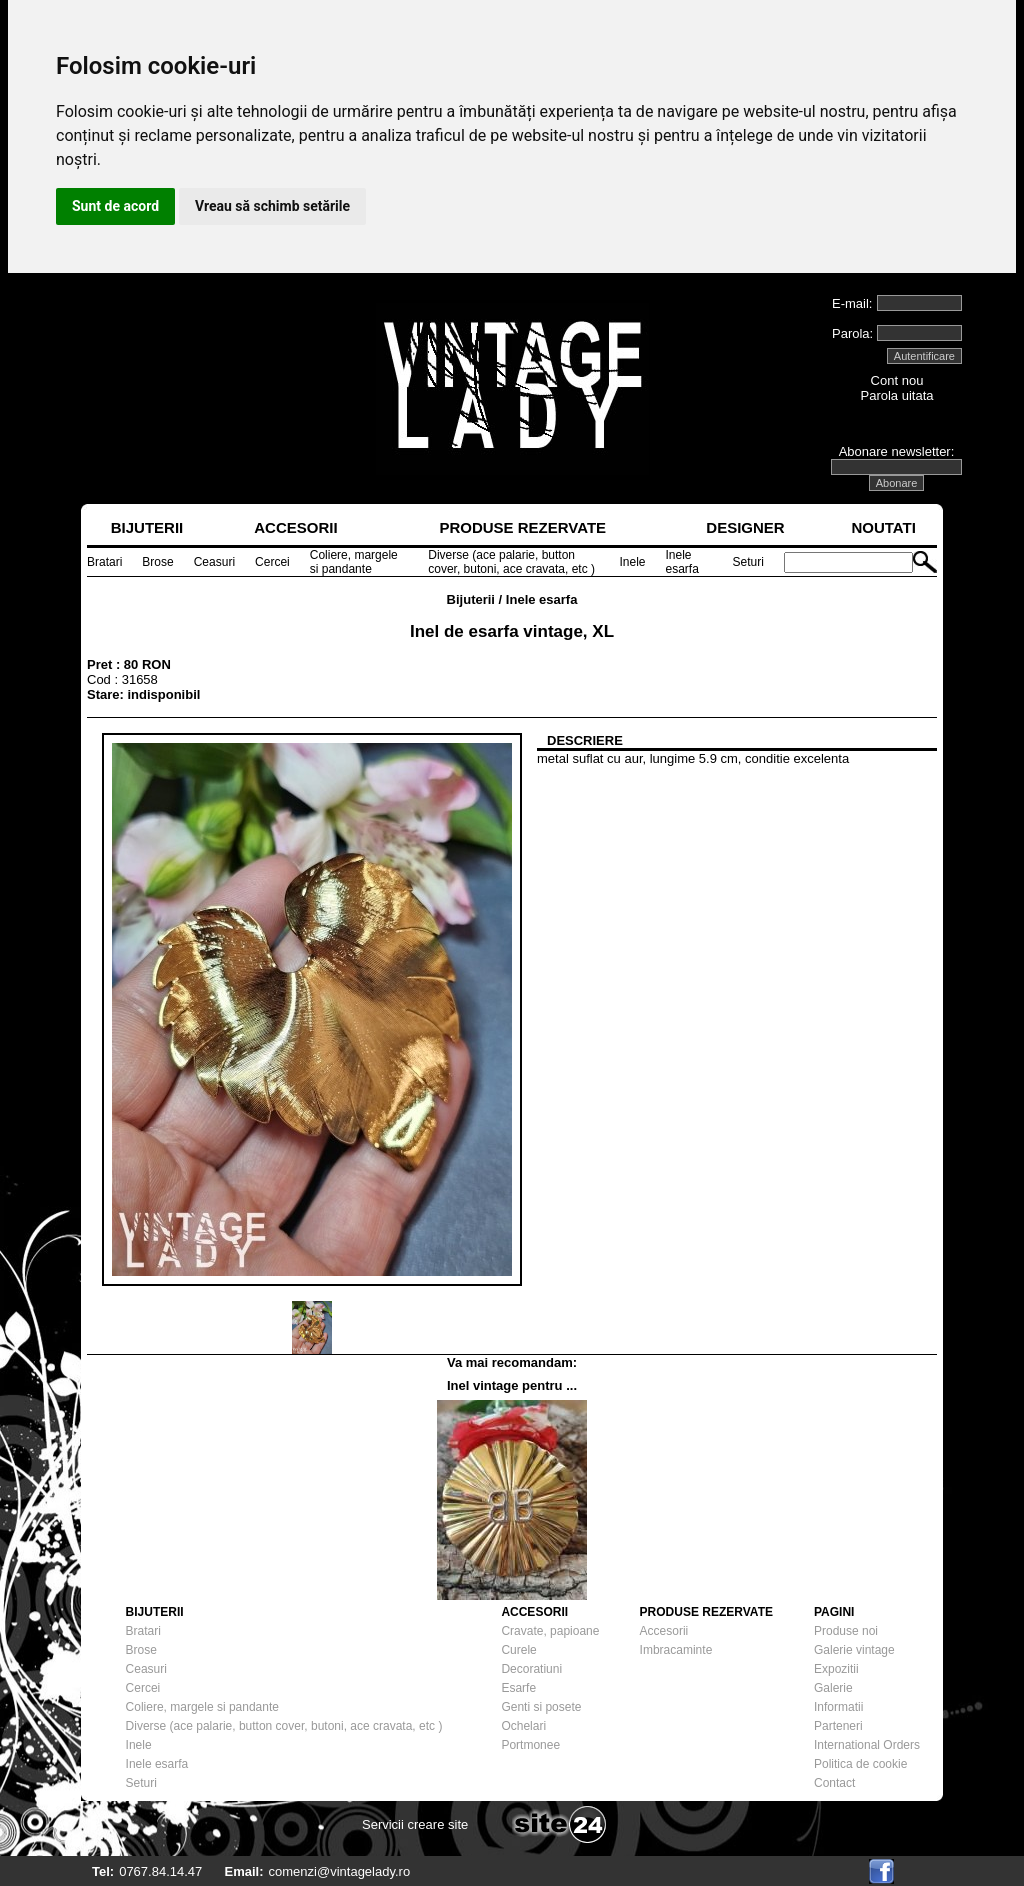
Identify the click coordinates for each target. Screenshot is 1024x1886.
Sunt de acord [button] (115, 206)
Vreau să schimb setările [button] (272, 206)
